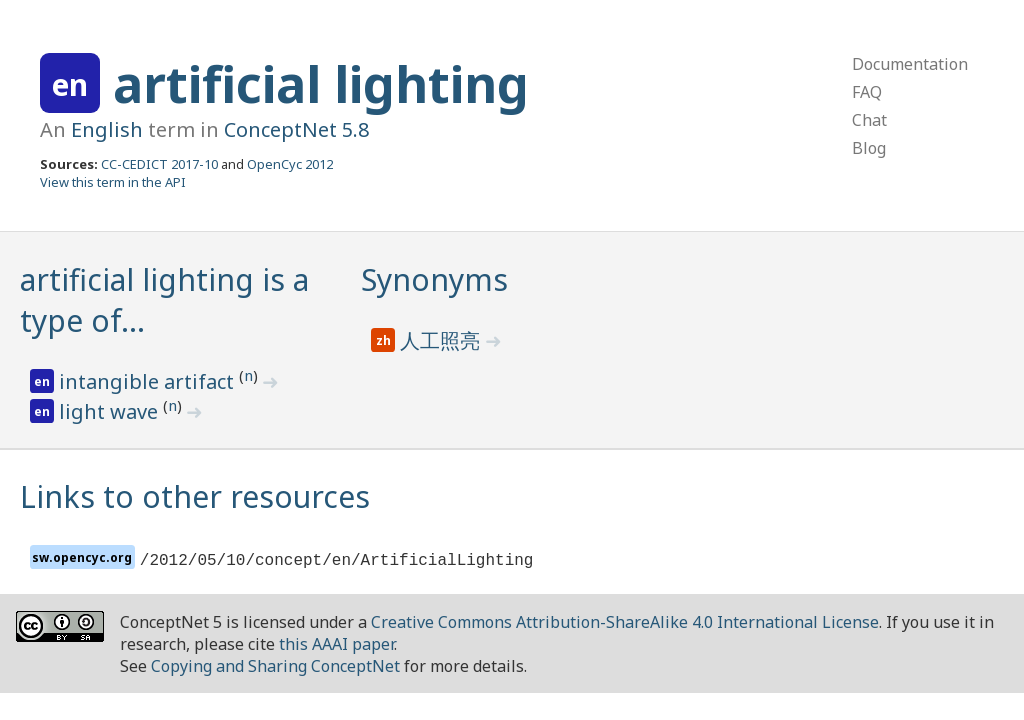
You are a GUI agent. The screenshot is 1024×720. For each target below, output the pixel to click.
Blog (869, 148)
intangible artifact (149, 381)
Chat (869, 120)
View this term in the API (113, 182)
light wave (111, 411)
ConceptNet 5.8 (296, 129)
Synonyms (434, 279)
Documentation (910, 64)
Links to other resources (195, 496)
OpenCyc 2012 (290, 164)
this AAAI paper (336, 644)
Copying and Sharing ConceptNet (275, 666)
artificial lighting (321, 84)
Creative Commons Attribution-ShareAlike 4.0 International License (625, 622)
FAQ (867, 92)
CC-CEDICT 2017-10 (159, 164)
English (107, 129)
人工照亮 (442, 340)
